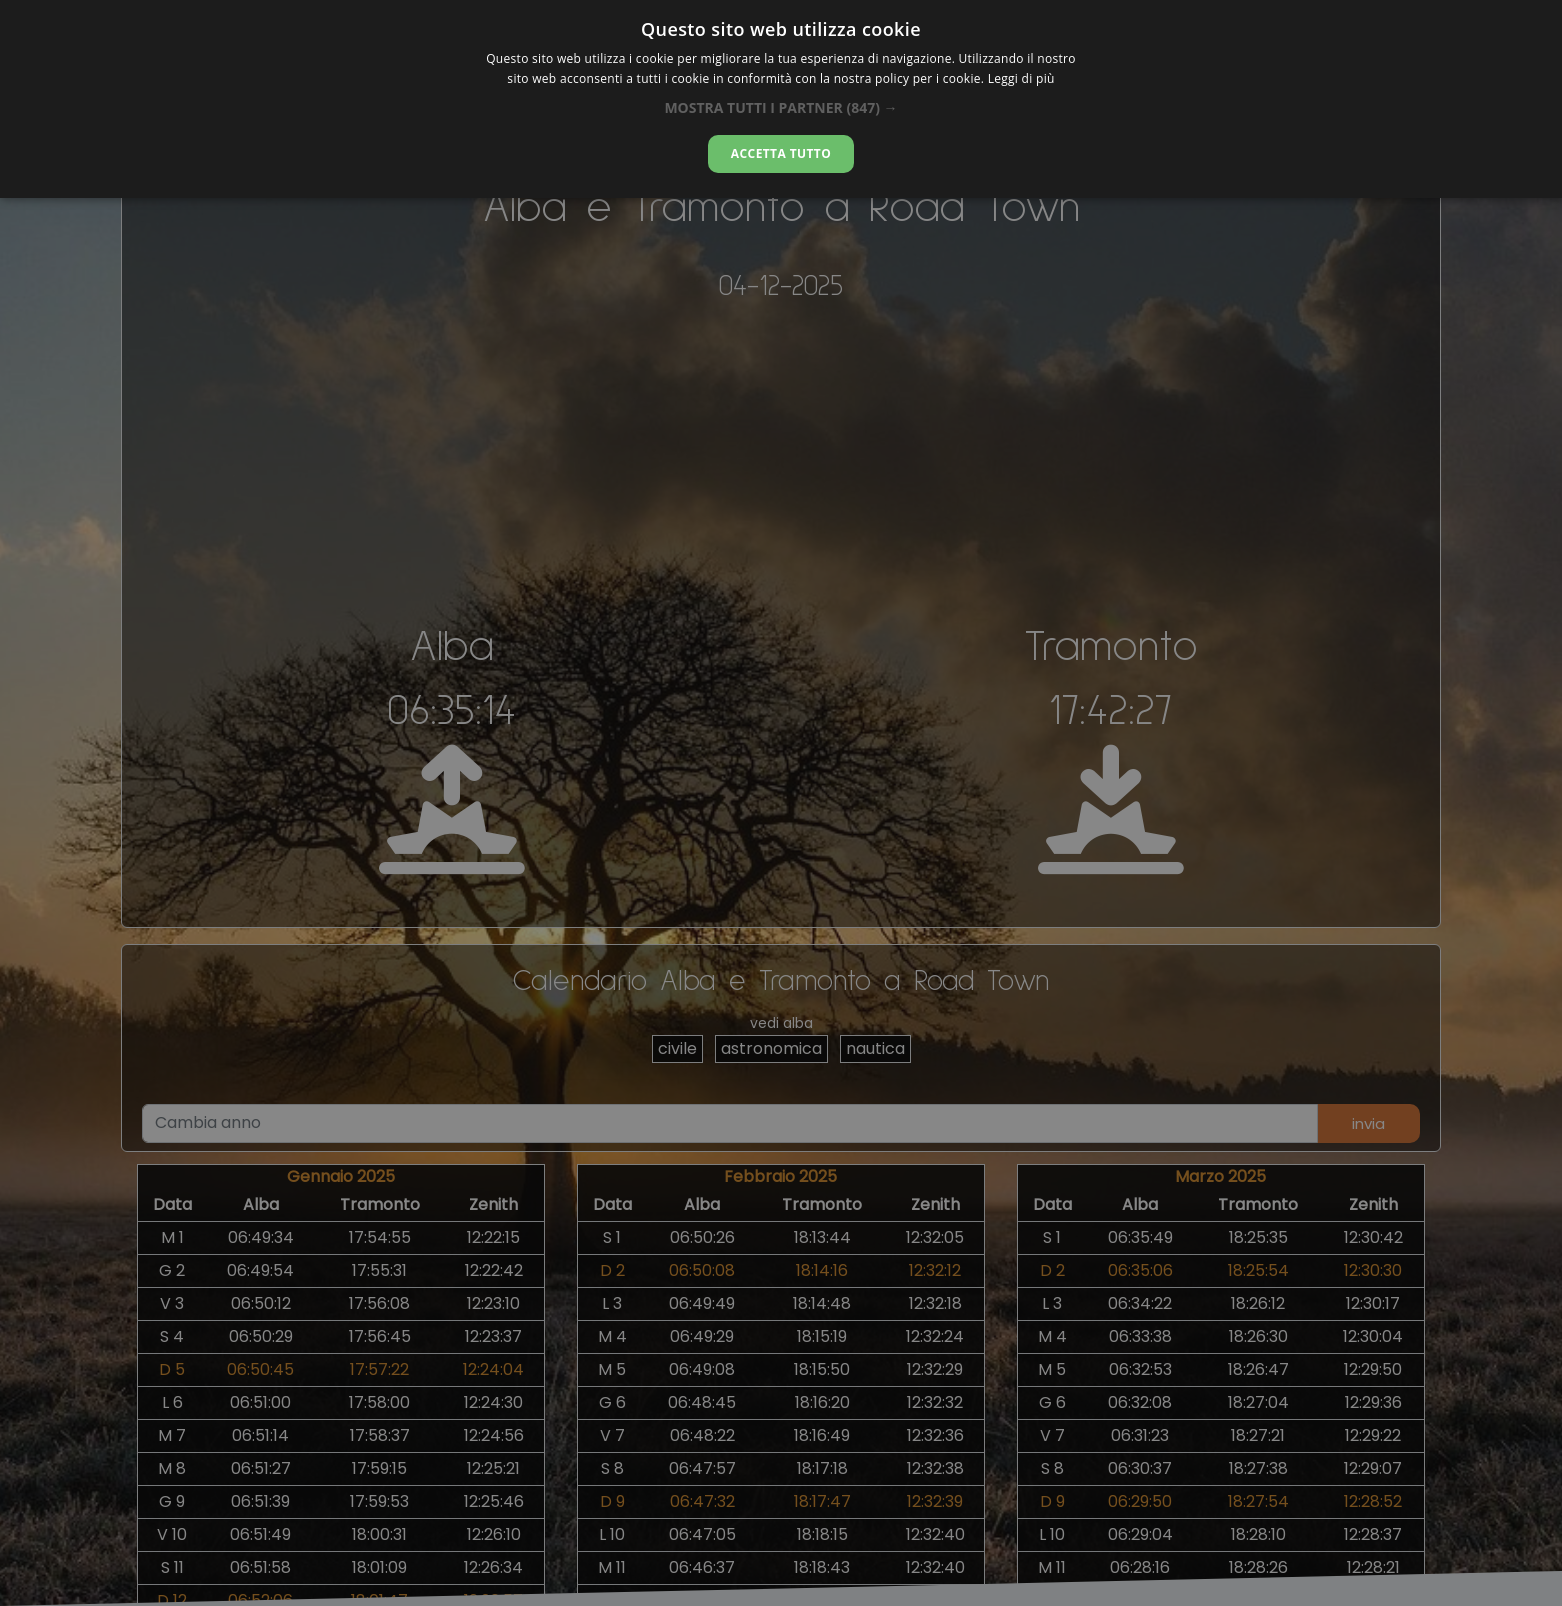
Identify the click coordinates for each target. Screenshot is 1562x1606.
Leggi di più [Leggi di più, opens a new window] (1021, 78)
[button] (780, 107)
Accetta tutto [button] (781, 153)
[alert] (781, 803)
